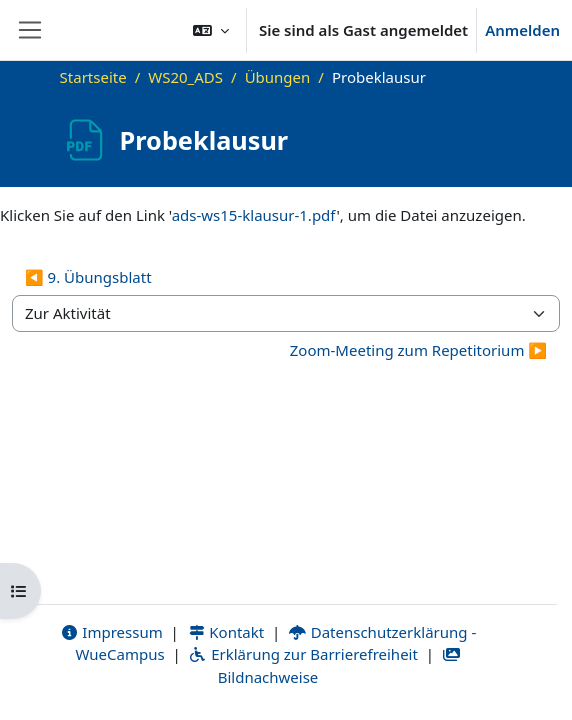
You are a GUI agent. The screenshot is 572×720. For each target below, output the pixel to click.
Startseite (93, 77)
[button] (211, 30)
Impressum (111, 632)
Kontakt (226, 632)
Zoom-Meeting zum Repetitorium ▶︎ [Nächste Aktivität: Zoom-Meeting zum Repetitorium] (418, 350)
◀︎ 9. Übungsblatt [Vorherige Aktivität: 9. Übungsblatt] (88, 277)
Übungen (278, 77)
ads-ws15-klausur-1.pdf (254, 215)
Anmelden (522, 30)
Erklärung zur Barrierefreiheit (302, 654)
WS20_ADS (185, 77)
